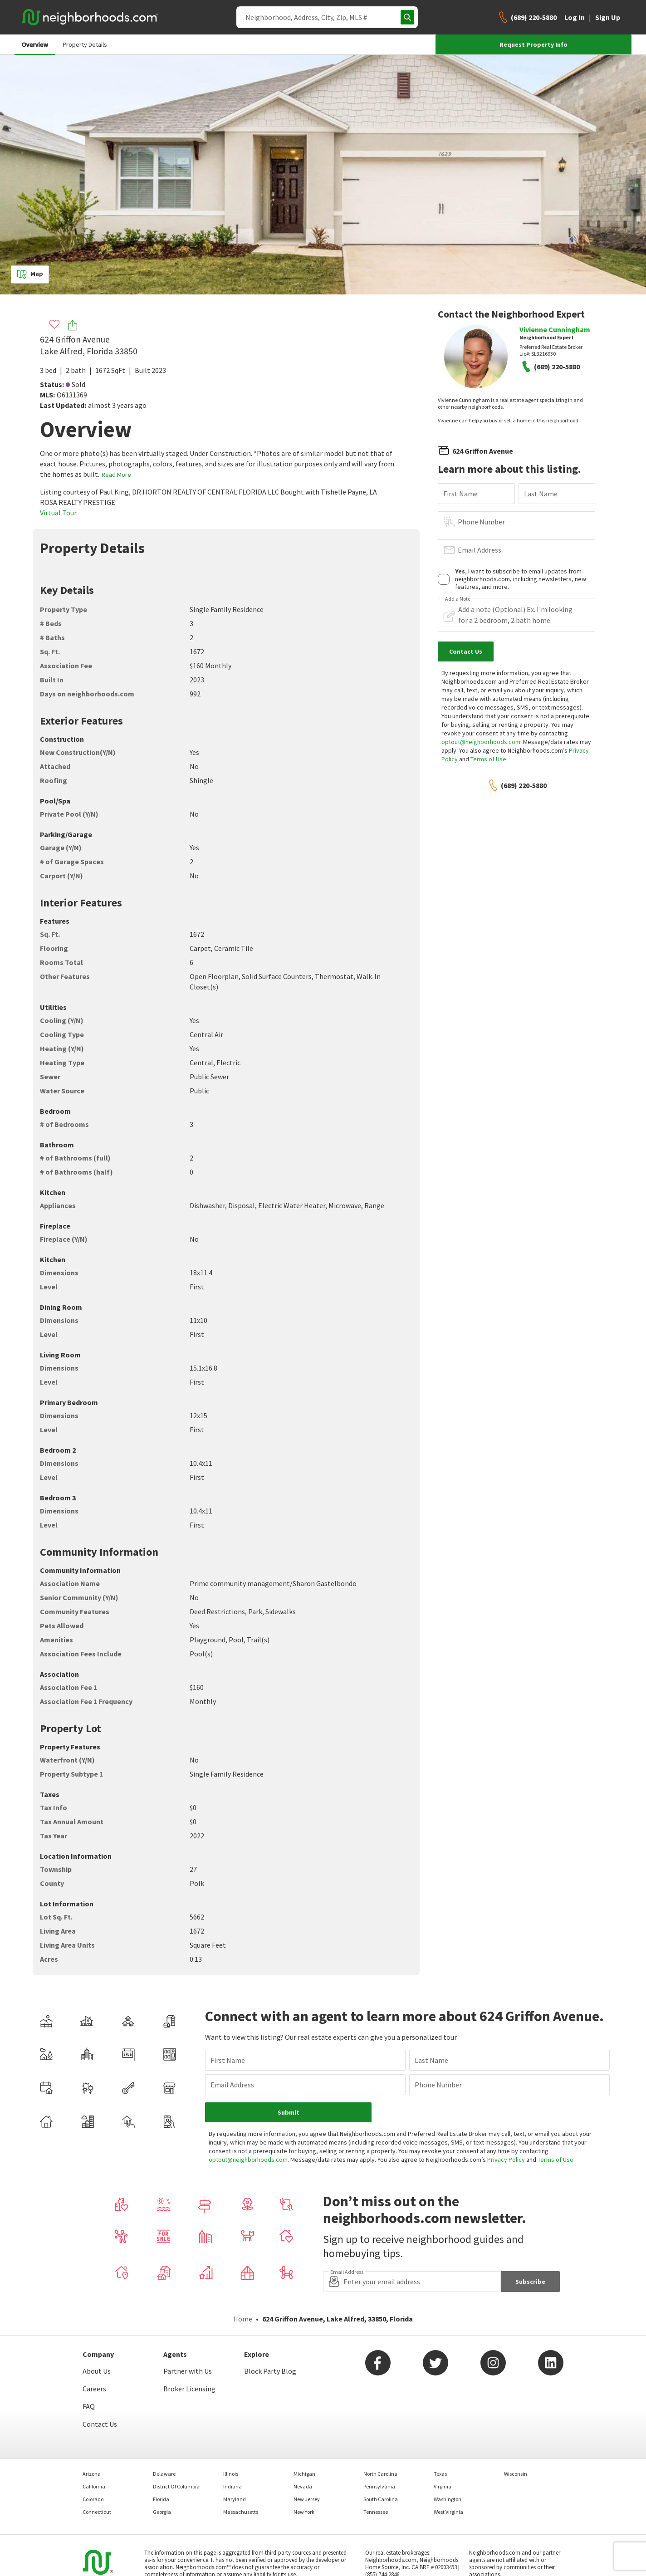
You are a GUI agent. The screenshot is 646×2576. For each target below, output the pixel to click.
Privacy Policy (506, 2159)
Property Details (85, 44)
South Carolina (380, 2499)
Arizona (92, 2473)
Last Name (541, 493)
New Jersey (307, 2499)
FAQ (89, 2406)
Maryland (234, 2499)
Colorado (93, 2499)
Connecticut (97, 2511)
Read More (116, 474)
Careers (94, 2388)
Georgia (162, 2511)
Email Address (479, 549)
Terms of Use (488, 759)
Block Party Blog (270, 2370)
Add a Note (457, 599)
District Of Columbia (176, 2486)
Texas (440, 2473)
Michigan (304, 2473)
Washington (447, 2499)
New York (304, 2511)
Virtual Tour (58, 512)
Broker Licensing (189, 2388)
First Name (460, 493)
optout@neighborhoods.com (480, 742)
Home (242, 2318)
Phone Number (481, 521)
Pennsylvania (379, 2486)
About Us (97, 2370)
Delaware (164, 2473)
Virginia (442, 2486)
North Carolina (380, 2473)
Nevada (303, 2486)
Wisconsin (515, 2473)
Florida (161, 2499)
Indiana (232, 2486)
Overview (35, 44)
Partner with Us (187, 2370)
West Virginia (448, 2511)
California (94, 2486)
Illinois (230, 2473)
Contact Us (100, 2424)
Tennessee (375, 2511)
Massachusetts (240, 2511)
